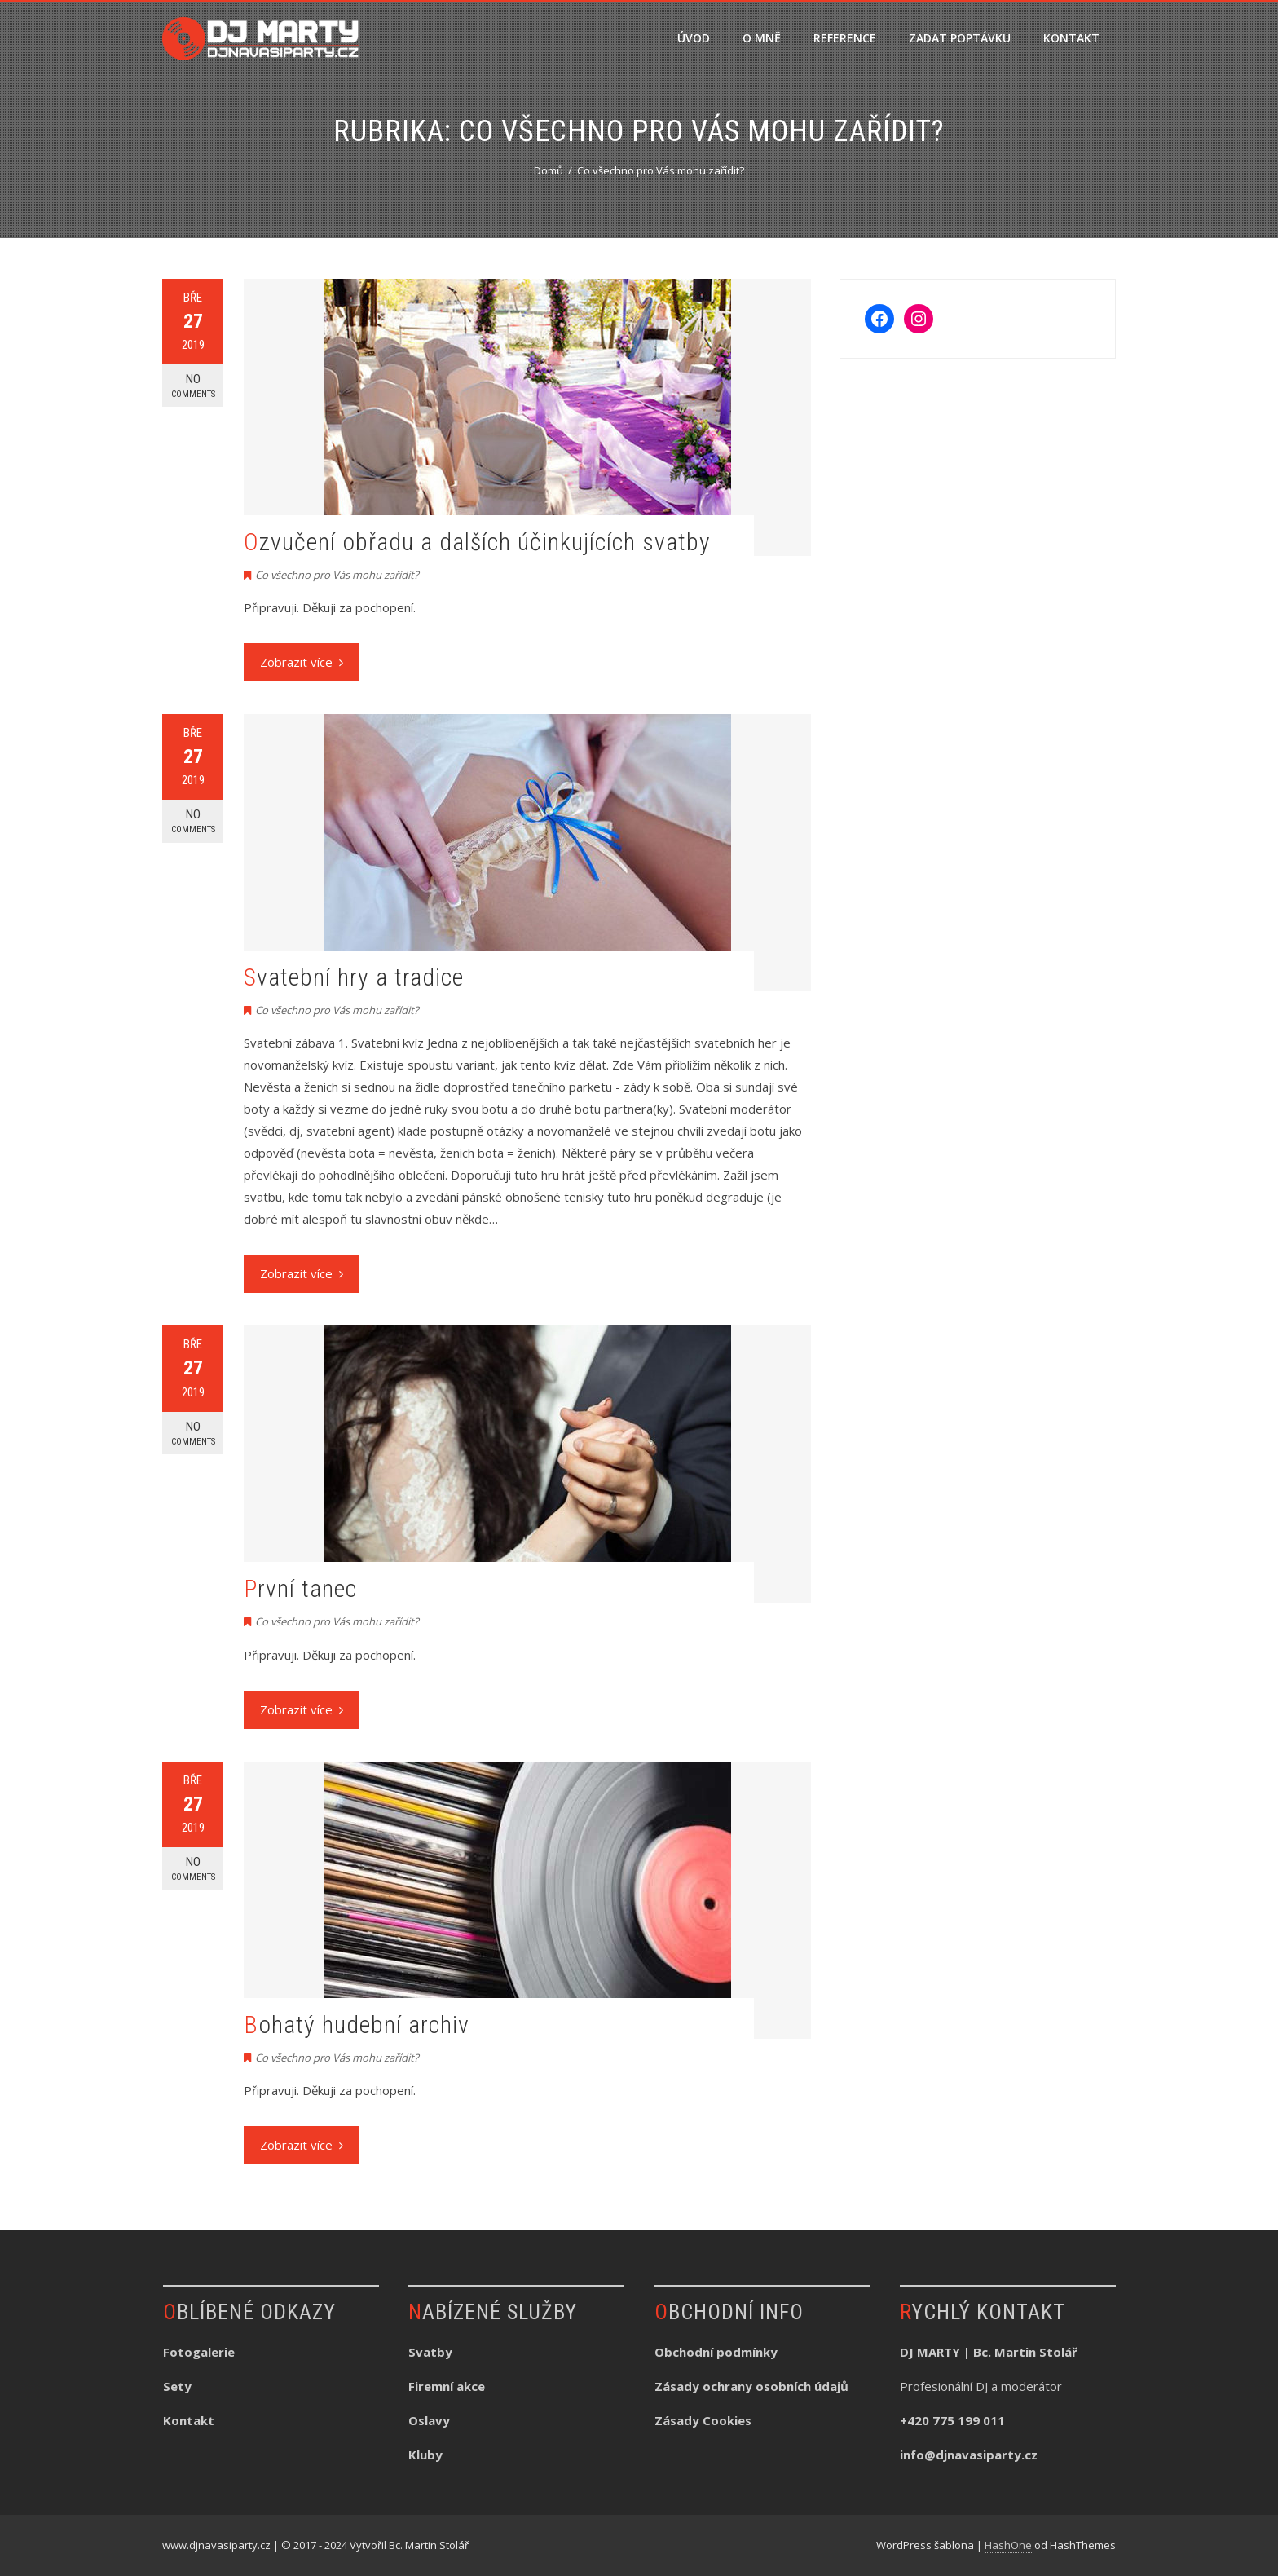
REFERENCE (844, 38)
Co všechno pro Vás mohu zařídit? (337, 574)
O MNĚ (762, 38)
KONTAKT (1071, 38)
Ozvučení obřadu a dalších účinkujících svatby (477, 541)
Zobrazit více (301, 662)
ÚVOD (693, 38)
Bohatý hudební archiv (356, 2024)
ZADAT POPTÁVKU (960, 38)
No (192, 386)
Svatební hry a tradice (354, 977)
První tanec (300, 1588)
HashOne (1008, 2545)
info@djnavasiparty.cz (969, 2454)
